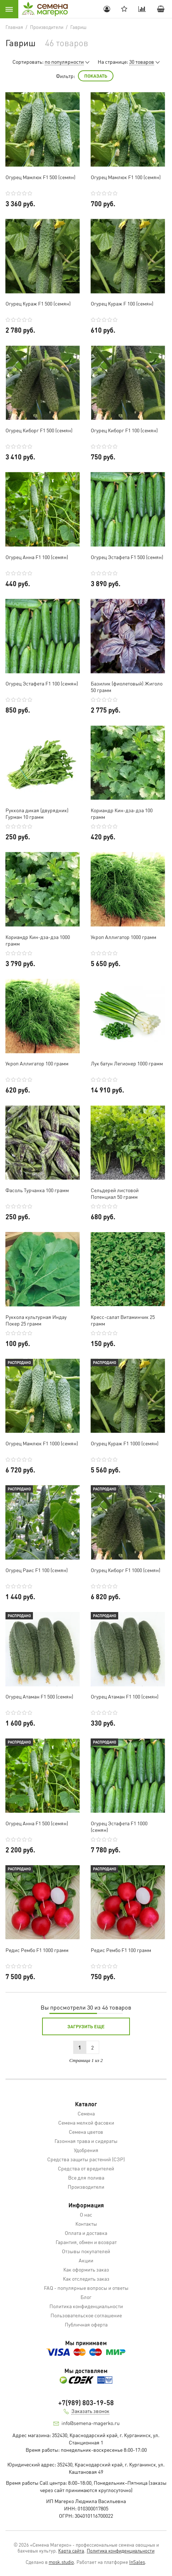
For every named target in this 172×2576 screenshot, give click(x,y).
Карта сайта (71, 2550)
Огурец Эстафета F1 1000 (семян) (119, 1826)
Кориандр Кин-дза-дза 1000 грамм (37, 940)
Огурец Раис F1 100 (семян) (36, 1570)
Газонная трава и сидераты (86, 2140)
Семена (86, 2113)
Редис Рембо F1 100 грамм (121, 1950)
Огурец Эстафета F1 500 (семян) (127, 557)
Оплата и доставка (86, 2232)
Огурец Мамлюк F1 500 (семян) (40, 177)
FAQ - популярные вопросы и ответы (86, 2287)
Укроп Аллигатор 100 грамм (36, 1063)
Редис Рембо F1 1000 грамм (36, 1950)
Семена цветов (86, 2131)
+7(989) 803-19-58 (86, 2402)
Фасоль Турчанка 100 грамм (37, 1190)
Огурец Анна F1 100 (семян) (36, 557)
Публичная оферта (86, 2324)
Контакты (86, 2223)
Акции (86, 2260)
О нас (86, 2214)
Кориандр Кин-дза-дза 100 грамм (122, 813)
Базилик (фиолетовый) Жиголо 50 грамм (126, 686)
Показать (95, 76)
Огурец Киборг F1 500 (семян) (38, 430)
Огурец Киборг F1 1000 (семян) (125, 1570)
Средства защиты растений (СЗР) (86, 2159)
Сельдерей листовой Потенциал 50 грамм (115, 1193)
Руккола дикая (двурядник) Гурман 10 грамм (36, 813)
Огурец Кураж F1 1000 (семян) (124, 1443)
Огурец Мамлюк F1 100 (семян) (126, 177)
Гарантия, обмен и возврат (86, 2242)
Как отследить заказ (86, 2278)
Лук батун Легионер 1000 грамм (127, 1063)
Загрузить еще (86, 2026)
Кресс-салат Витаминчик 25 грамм (123, 1320)
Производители (86, 2186)
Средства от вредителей (86, 2168)
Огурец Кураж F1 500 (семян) (38, 303)
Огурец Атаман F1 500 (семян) (39, 1696)
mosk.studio (61, 2562)
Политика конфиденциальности (86, 2306)
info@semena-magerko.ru (90, 2423)
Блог (86, 2297)
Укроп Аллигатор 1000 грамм (123, 937)
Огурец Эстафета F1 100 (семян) (41, 683)
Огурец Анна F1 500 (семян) (36, 1823)
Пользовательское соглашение (86, 2315)
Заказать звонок (90, 2410)
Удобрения (86, 2150)
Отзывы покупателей (86, 2251)
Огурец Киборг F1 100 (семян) (124, 430)
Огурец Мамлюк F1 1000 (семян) (41, 1443)
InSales (137, 2562)
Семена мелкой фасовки (86, 2122)
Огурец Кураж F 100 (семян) (122, 303)
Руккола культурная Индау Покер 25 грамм (36, 1320)
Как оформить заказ (86, 2269)
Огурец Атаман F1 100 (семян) (124, 1696)
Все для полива (86, 2177)
